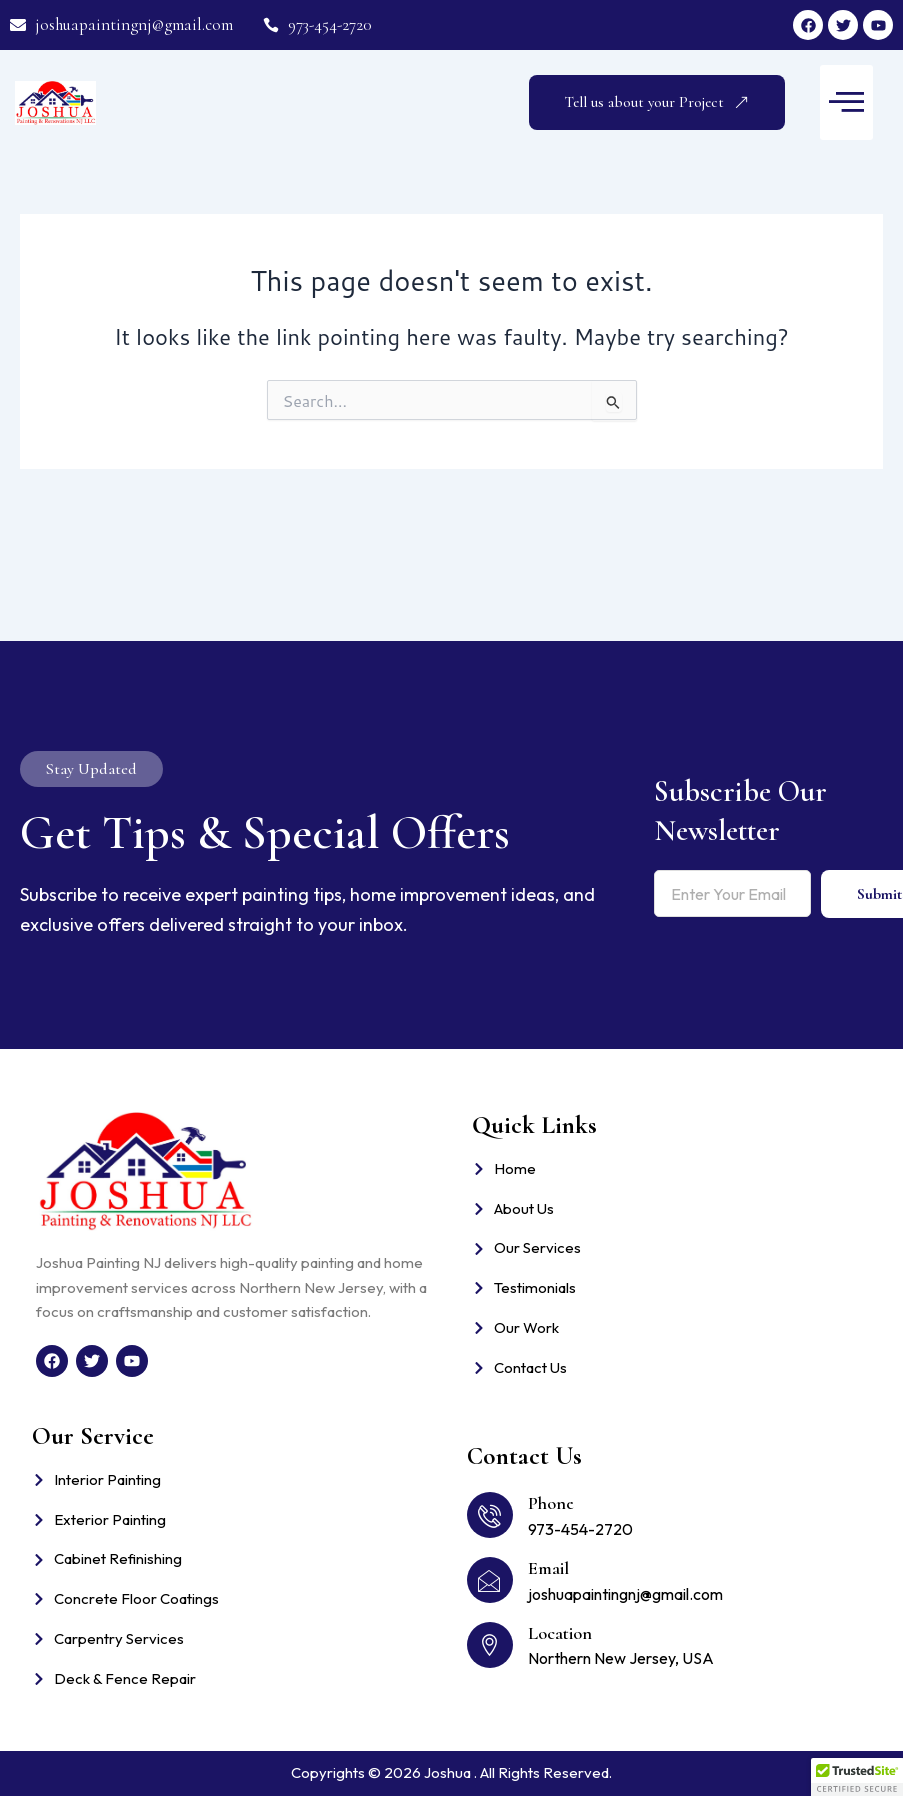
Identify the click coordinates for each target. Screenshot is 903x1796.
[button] (846, 102)
